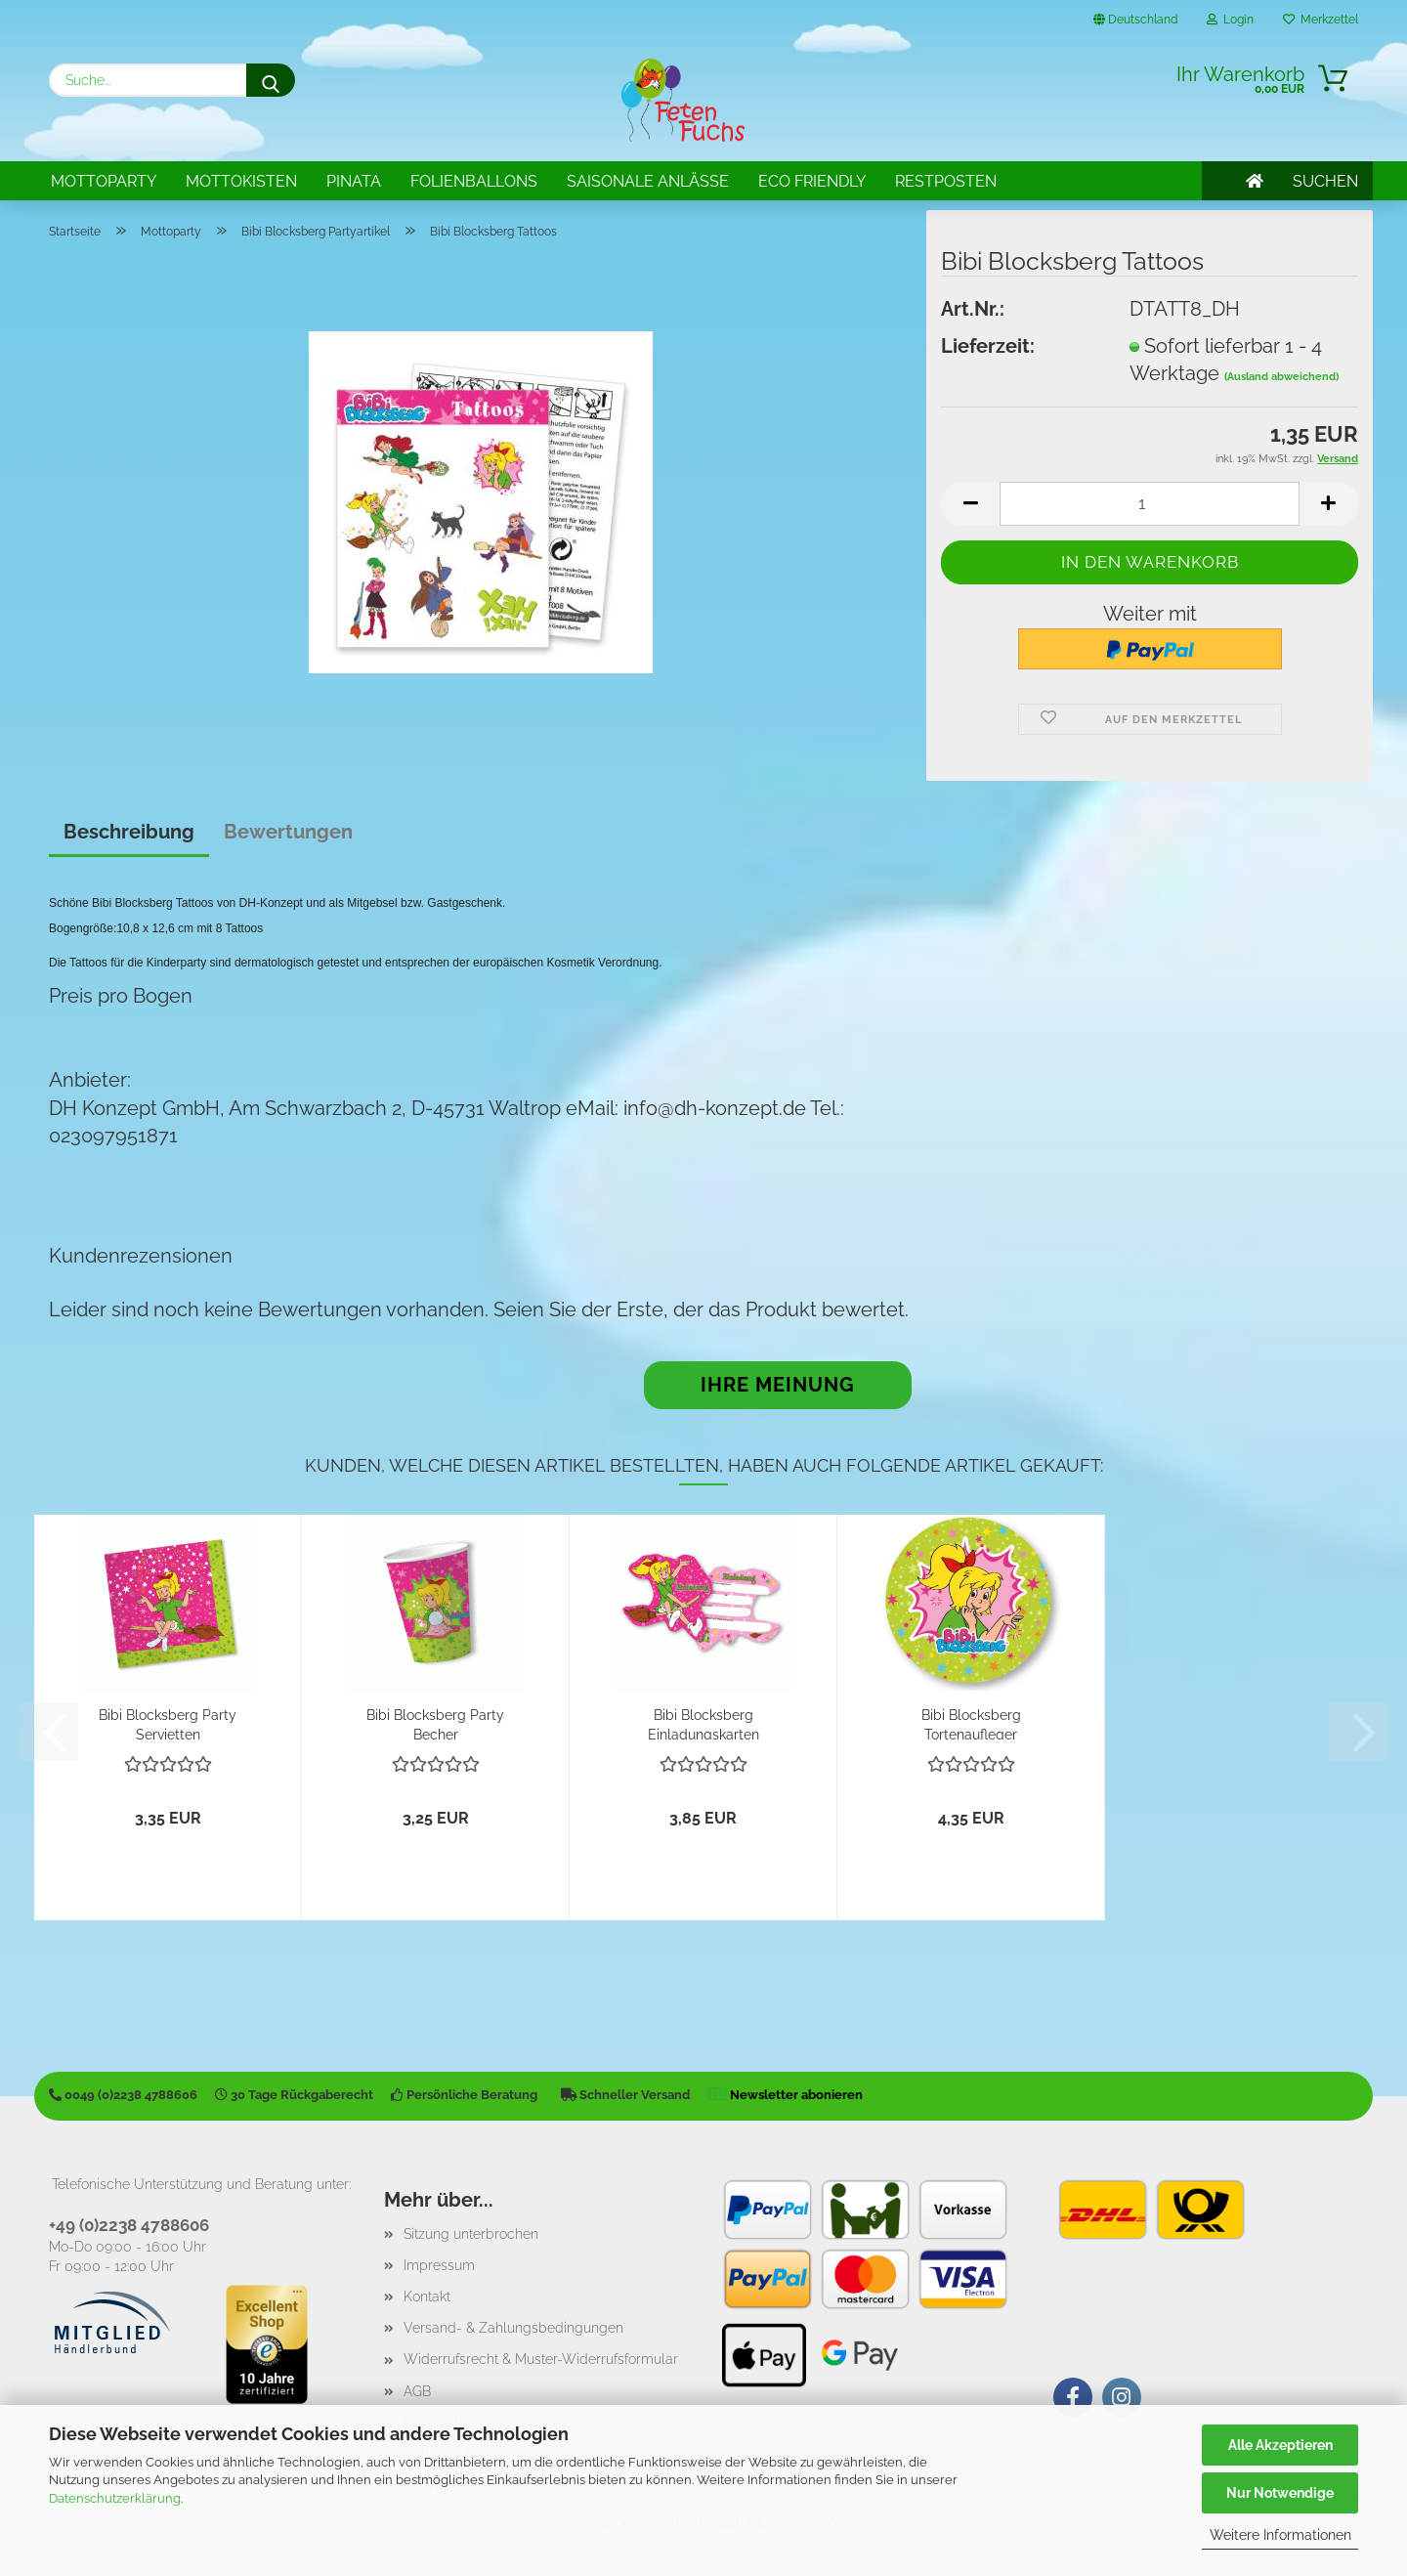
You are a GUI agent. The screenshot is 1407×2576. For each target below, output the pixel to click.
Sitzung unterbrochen (471, 2234)
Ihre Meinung (778, 1384)
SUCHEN (1325, 181)
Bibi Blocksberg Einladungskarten (703, 1723)
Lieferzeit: (988, 346)
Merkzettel (1320, 19)
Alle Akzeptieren (1280, 2445)
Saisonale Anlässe (648, 181)
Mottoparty (103, 181)
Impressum (439, 2265)
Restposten (946, 181)
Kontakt (427, 2296)
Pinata (353, 181)
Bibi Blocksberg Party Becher (435, 1723)
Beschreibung (129, 831)
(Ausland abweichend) (1281, 376)
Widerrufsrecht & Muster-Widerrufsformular (541, 2359)
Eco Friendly (812, 181)
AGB (417, 2391)
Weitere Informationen (1280, 2535)
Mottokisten (241, 181)
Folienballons (473, 181)
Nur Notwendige (1280, 2493)
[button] (970, 504)
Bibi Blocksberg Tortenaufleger (971, 1723)
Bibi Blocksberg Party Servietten (167, 1723)
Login (1230, 19)
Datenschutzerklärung (115, 2498)
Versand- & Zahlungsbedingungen (513, 2328)
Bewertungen (288, 831)
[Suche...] (270, 80)
